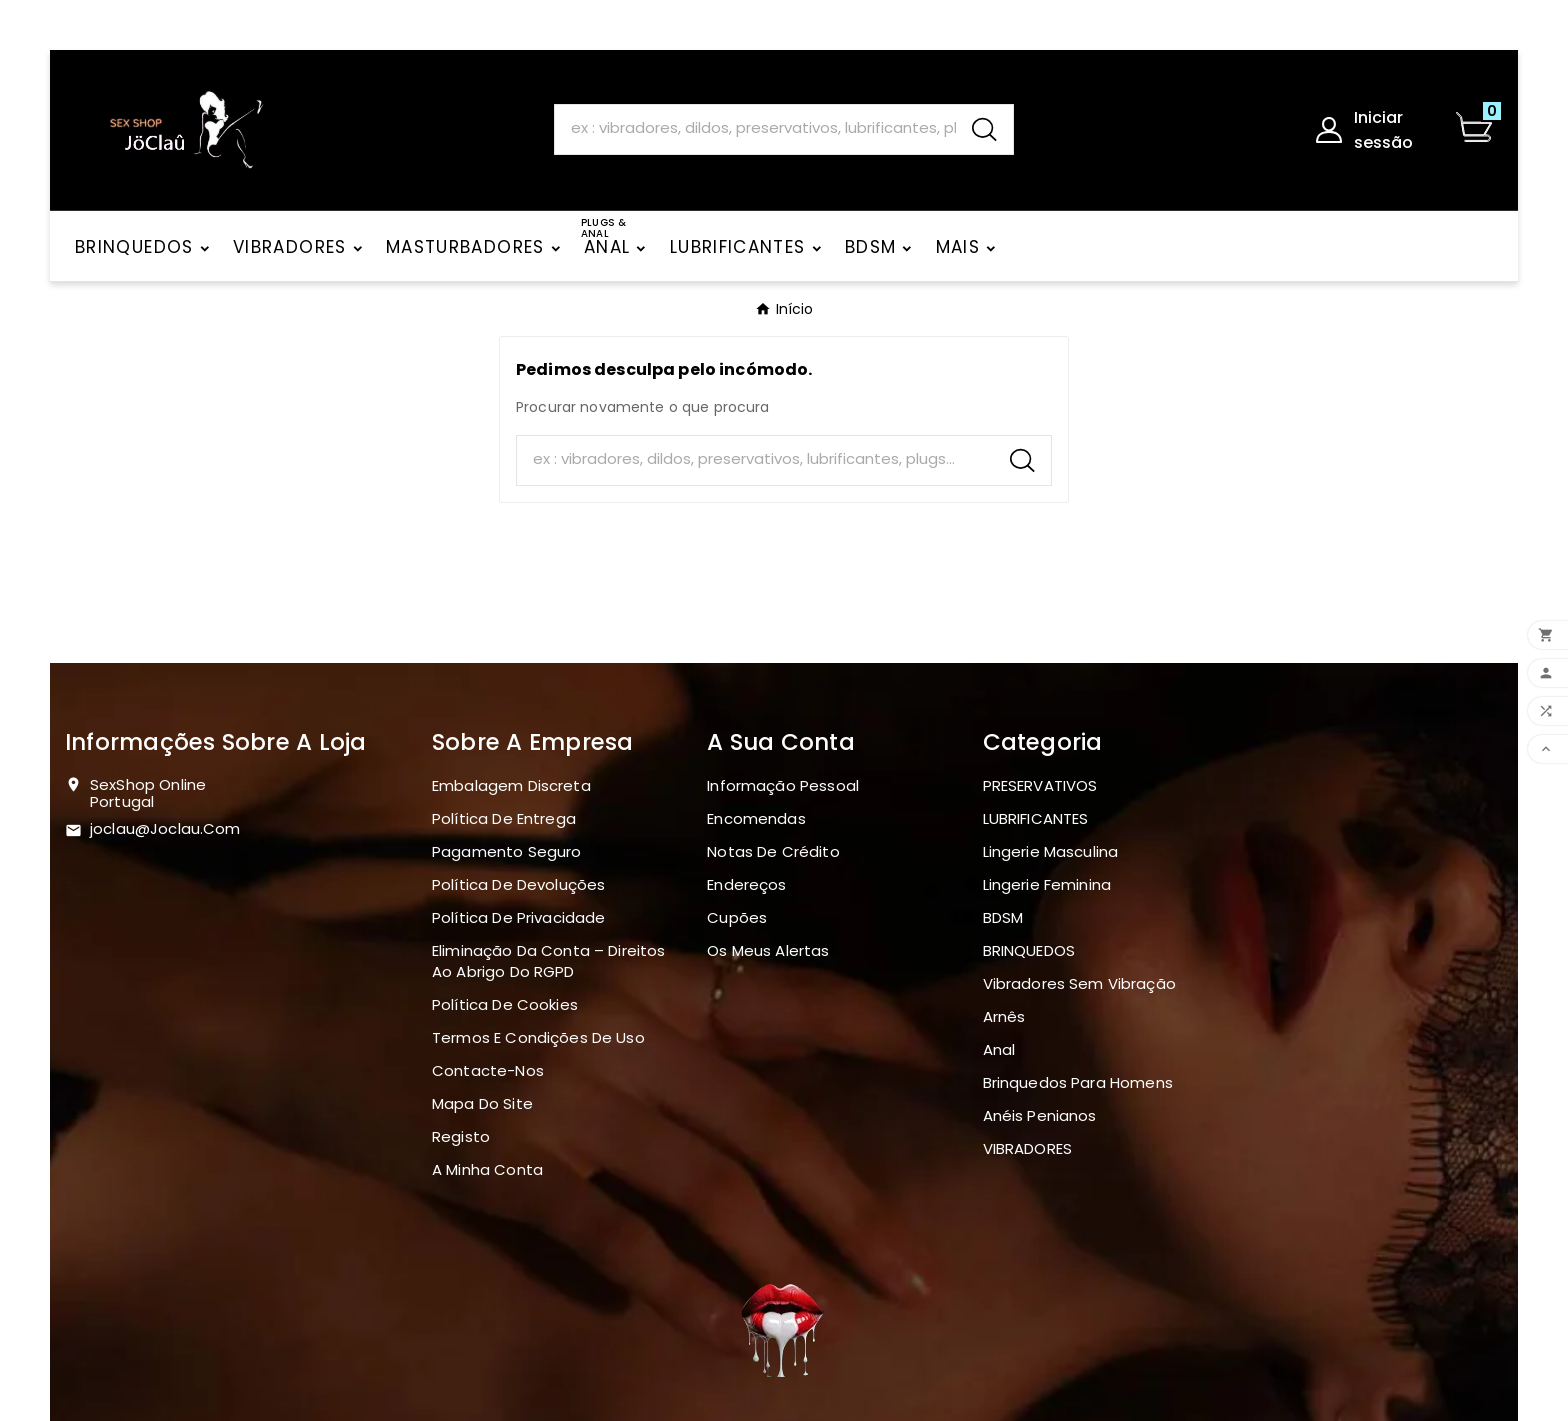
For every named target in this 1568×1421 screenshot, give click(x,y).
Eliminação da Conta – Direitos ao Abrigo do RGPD (549, 961)
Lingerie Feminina (1047, 884)
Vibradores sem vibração (1079, 983)
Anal (999, 1049)
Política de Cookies (505, 1004)
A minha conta (487, 1169)
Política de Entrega (504, 818)
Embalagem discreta (511, 785)
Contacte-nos (488, 1070)
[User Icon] (1372, 130)
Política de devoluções (518, 884)
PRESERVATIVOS (1040, 785)
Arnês (1004, 1016)
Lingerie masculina (1051, 851)
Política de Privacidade (518, 917)
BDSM (1003, 917)
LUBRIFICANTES (1036, 818)
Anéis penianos (1040, 1115)
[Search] (755, 128)
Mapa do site (482, 1103)
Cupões (737, 917)
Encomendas (756, 818)
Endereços (746, 884)
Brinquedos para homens (1078, 1082)
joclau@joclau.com (165, 828)
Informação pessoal (783, 785)
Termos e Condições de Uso (538, 1037)
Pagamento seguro (506, 851)
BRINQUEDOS (1029, 950)
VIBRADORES (1028, 1148)
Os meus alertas (768, 950)
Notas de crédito (773, 851)
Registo (461, 1136)
